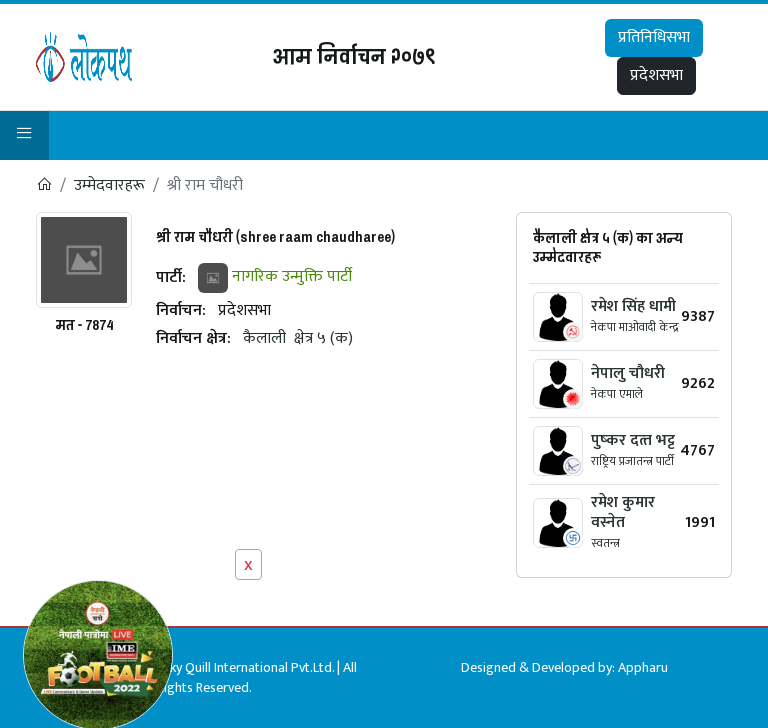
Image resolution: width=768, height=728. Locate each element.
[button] (24, 135)
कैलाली (264, 338)
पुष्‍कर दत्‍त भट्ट (633, 440)
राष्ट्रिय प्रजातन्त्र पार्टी (632, 461)
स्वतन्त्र (605, 543)
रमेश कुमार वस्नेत (623, 512)
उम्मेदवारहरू (109, 185)
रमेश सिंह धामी (633, 306)
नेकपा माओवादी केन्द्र (635, 327)
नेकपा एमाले (617, 394)
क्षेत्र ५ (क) (323, 338)
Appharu (643, 667)
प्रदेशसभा (656, 75)
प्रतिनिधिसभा (654, 37)
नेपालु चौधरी (628, 373)
